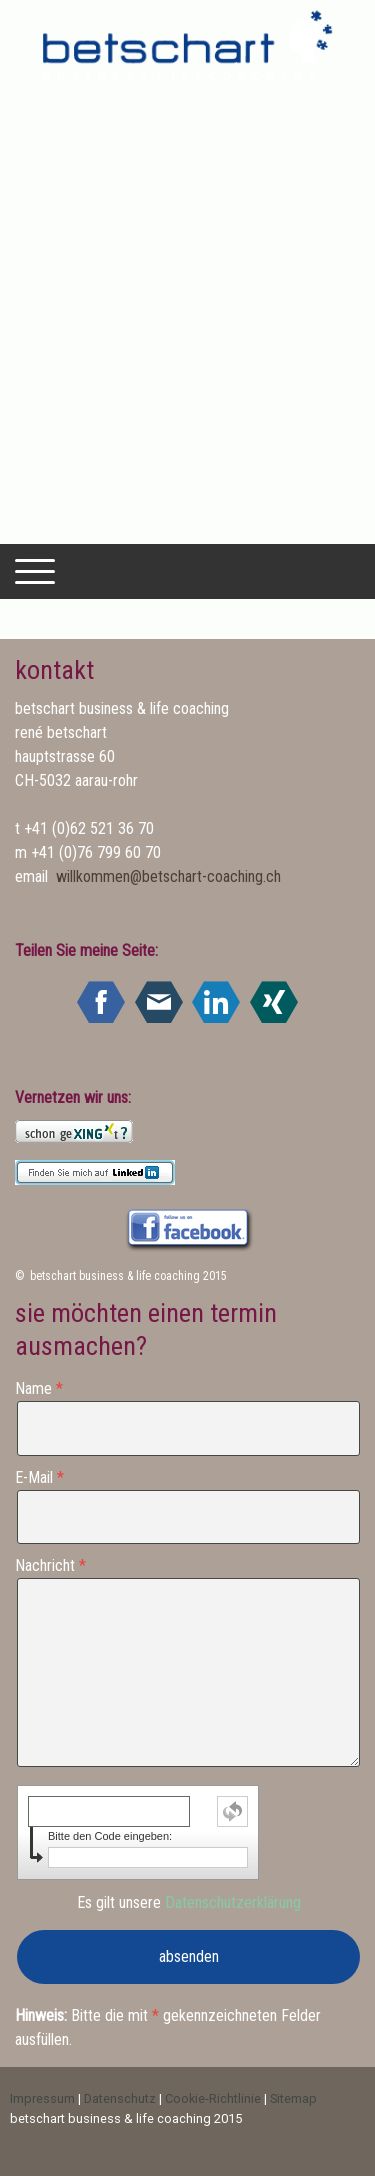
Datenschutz (120, 2098)
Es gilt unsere (189, 1902)
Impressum (42, 2098)
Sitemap (293, 2098)
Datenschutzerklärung (233, 1902)
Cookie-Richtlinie (213, 2098)
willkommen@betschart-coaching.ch (168, 876)
